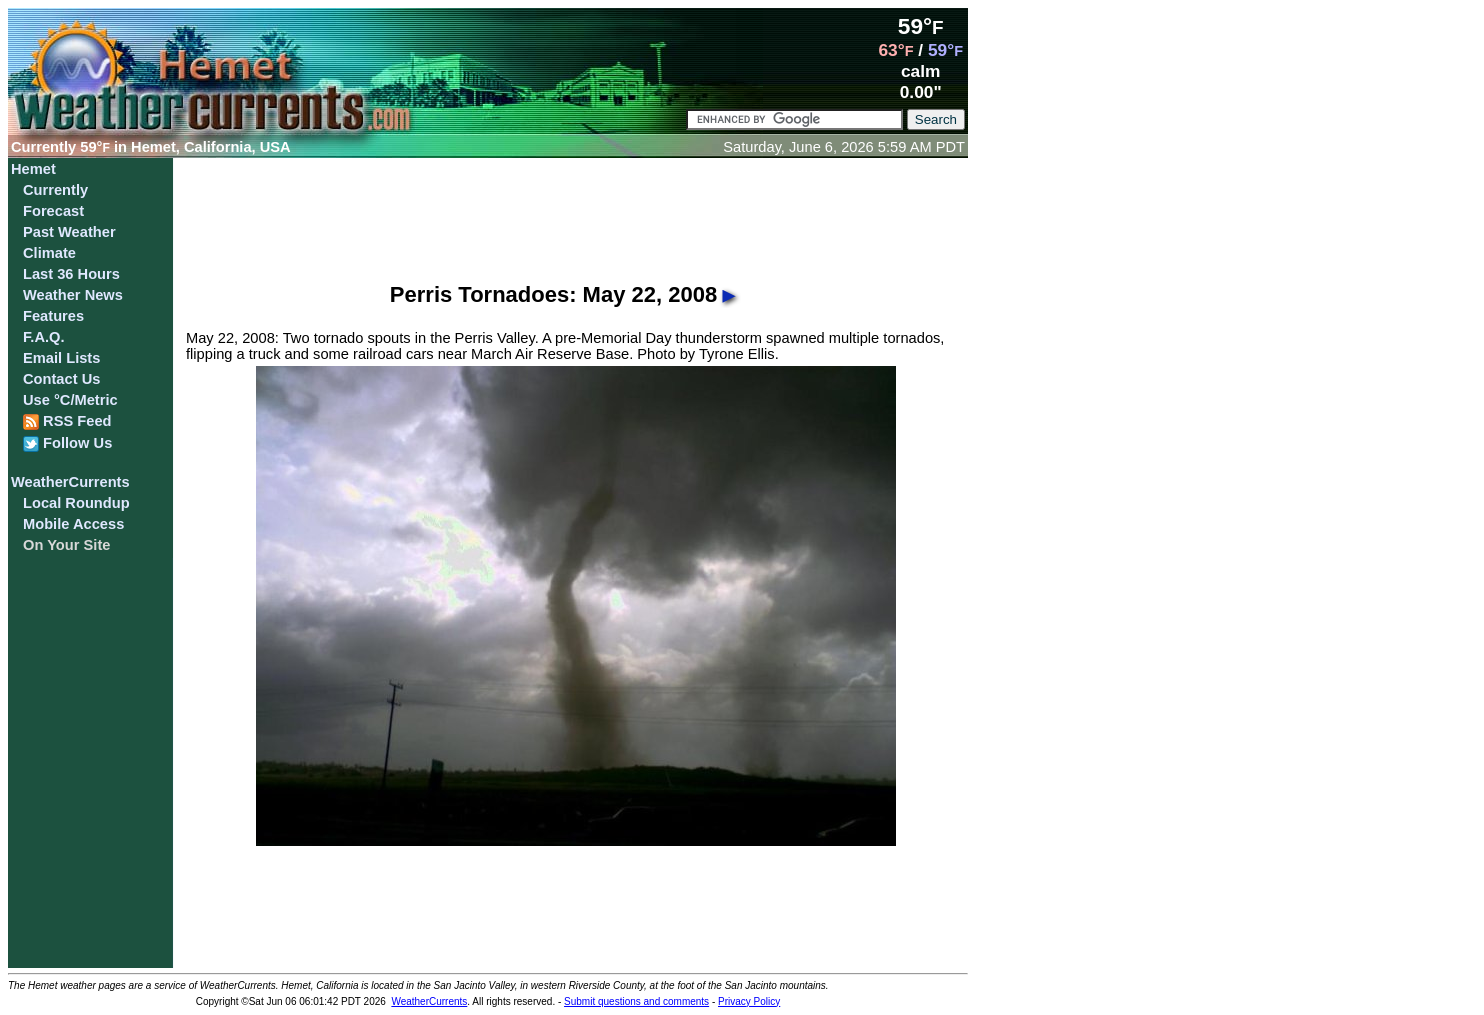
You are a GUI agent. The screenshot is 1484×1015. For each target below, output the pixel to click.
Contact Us (61, 379)
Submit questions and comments (636, 1001)
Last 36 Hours (71, 274)
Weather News (73, 295)
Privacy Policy (749, 1001)
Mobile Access (73, 524)
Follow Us (67, 443)
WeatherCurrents (70, 482)
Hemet (33, 169)
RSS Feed (67, 421)
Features (53, 316)
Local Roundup (76, 503)
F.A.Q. (44, 337)
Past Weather (69, 232)
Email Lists (61, 358)
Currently (55, 190)
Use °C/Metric (70, 400)
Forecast (53, 211)
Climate (49, 253)
